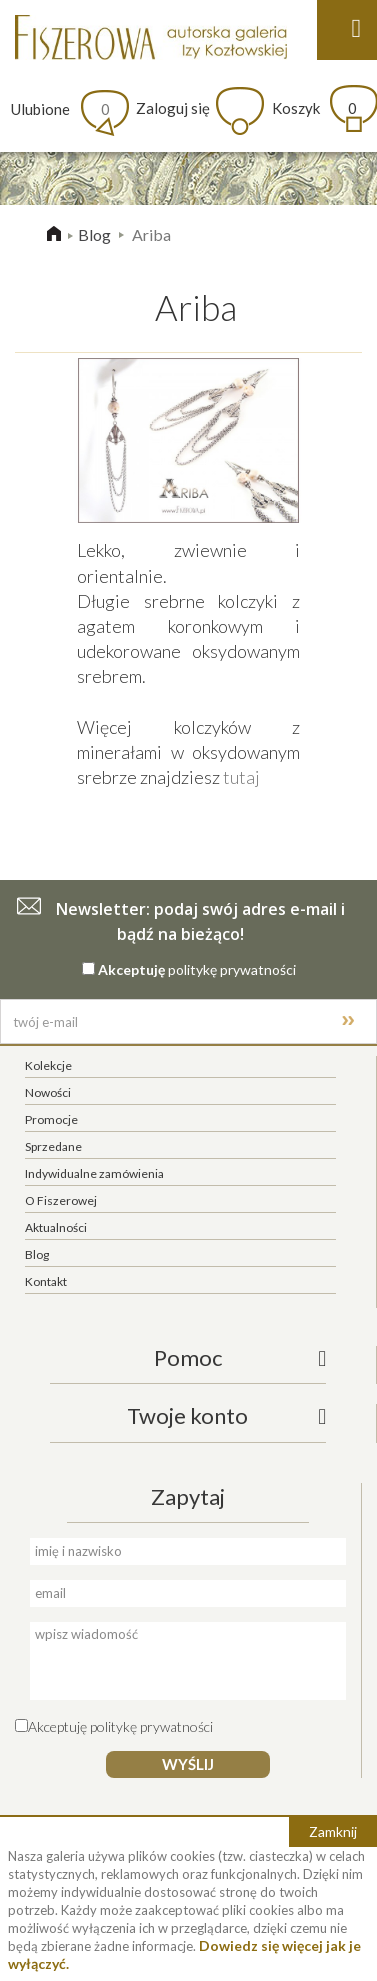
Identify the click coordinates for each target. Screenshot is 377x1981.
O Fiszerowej (61, 1200)
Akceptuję (131, 969)
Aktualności (56, 1227)
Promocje (51, 1119)
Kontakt (46, 1281)
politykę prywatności (232, 969)
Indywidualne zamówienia (94, 1173)
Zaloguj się (173, 108)
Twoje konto (187, 1415)
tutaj (241, 777)
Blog (94, 234)
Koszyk (314, 108)
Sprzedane (53, 1146)
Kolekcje (48, 1065)
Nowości (48, 1092)
